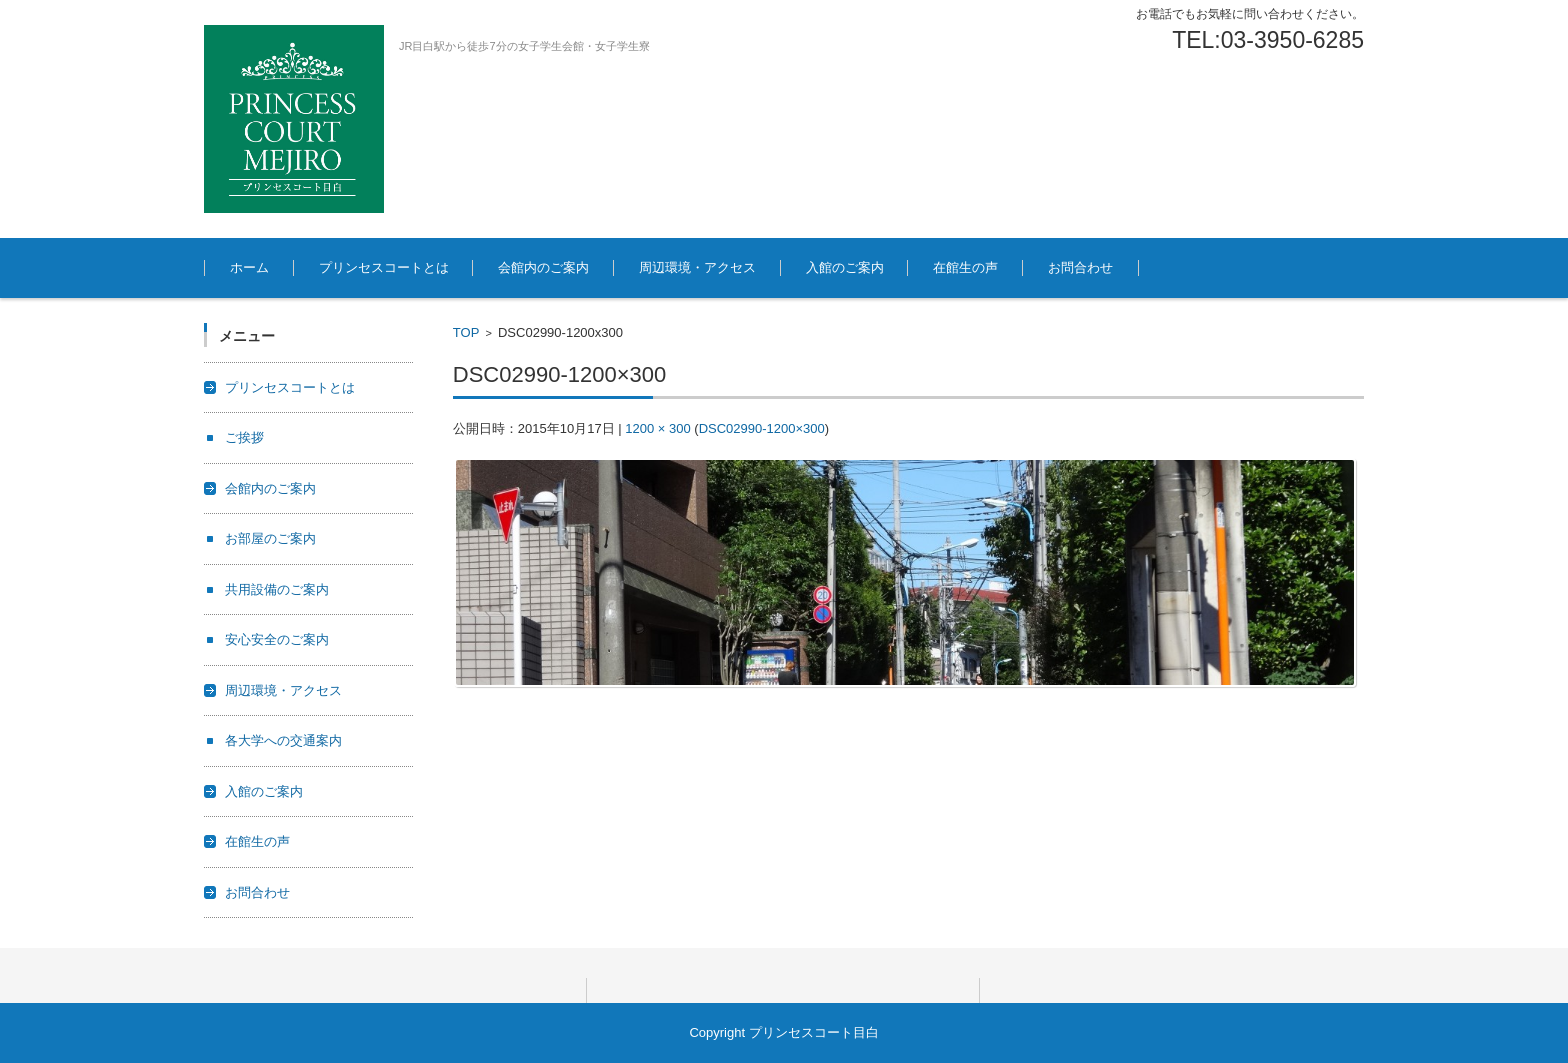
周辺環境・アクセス (697, 267)
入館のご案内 (845, 267)
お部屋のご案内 (270, 538)
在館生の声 (965, 267)
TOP (466, 332)
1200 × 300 (657, 428)
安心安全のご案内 (277, 639)
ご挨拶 (244, 437)
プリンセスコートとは (384, 267)
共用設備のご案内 (277, 589)
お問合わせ (1080, 267)
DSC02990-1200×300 (762, 428)
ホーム (249, 267)
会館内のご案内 (543, 267)
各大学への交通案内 (283, 740)
